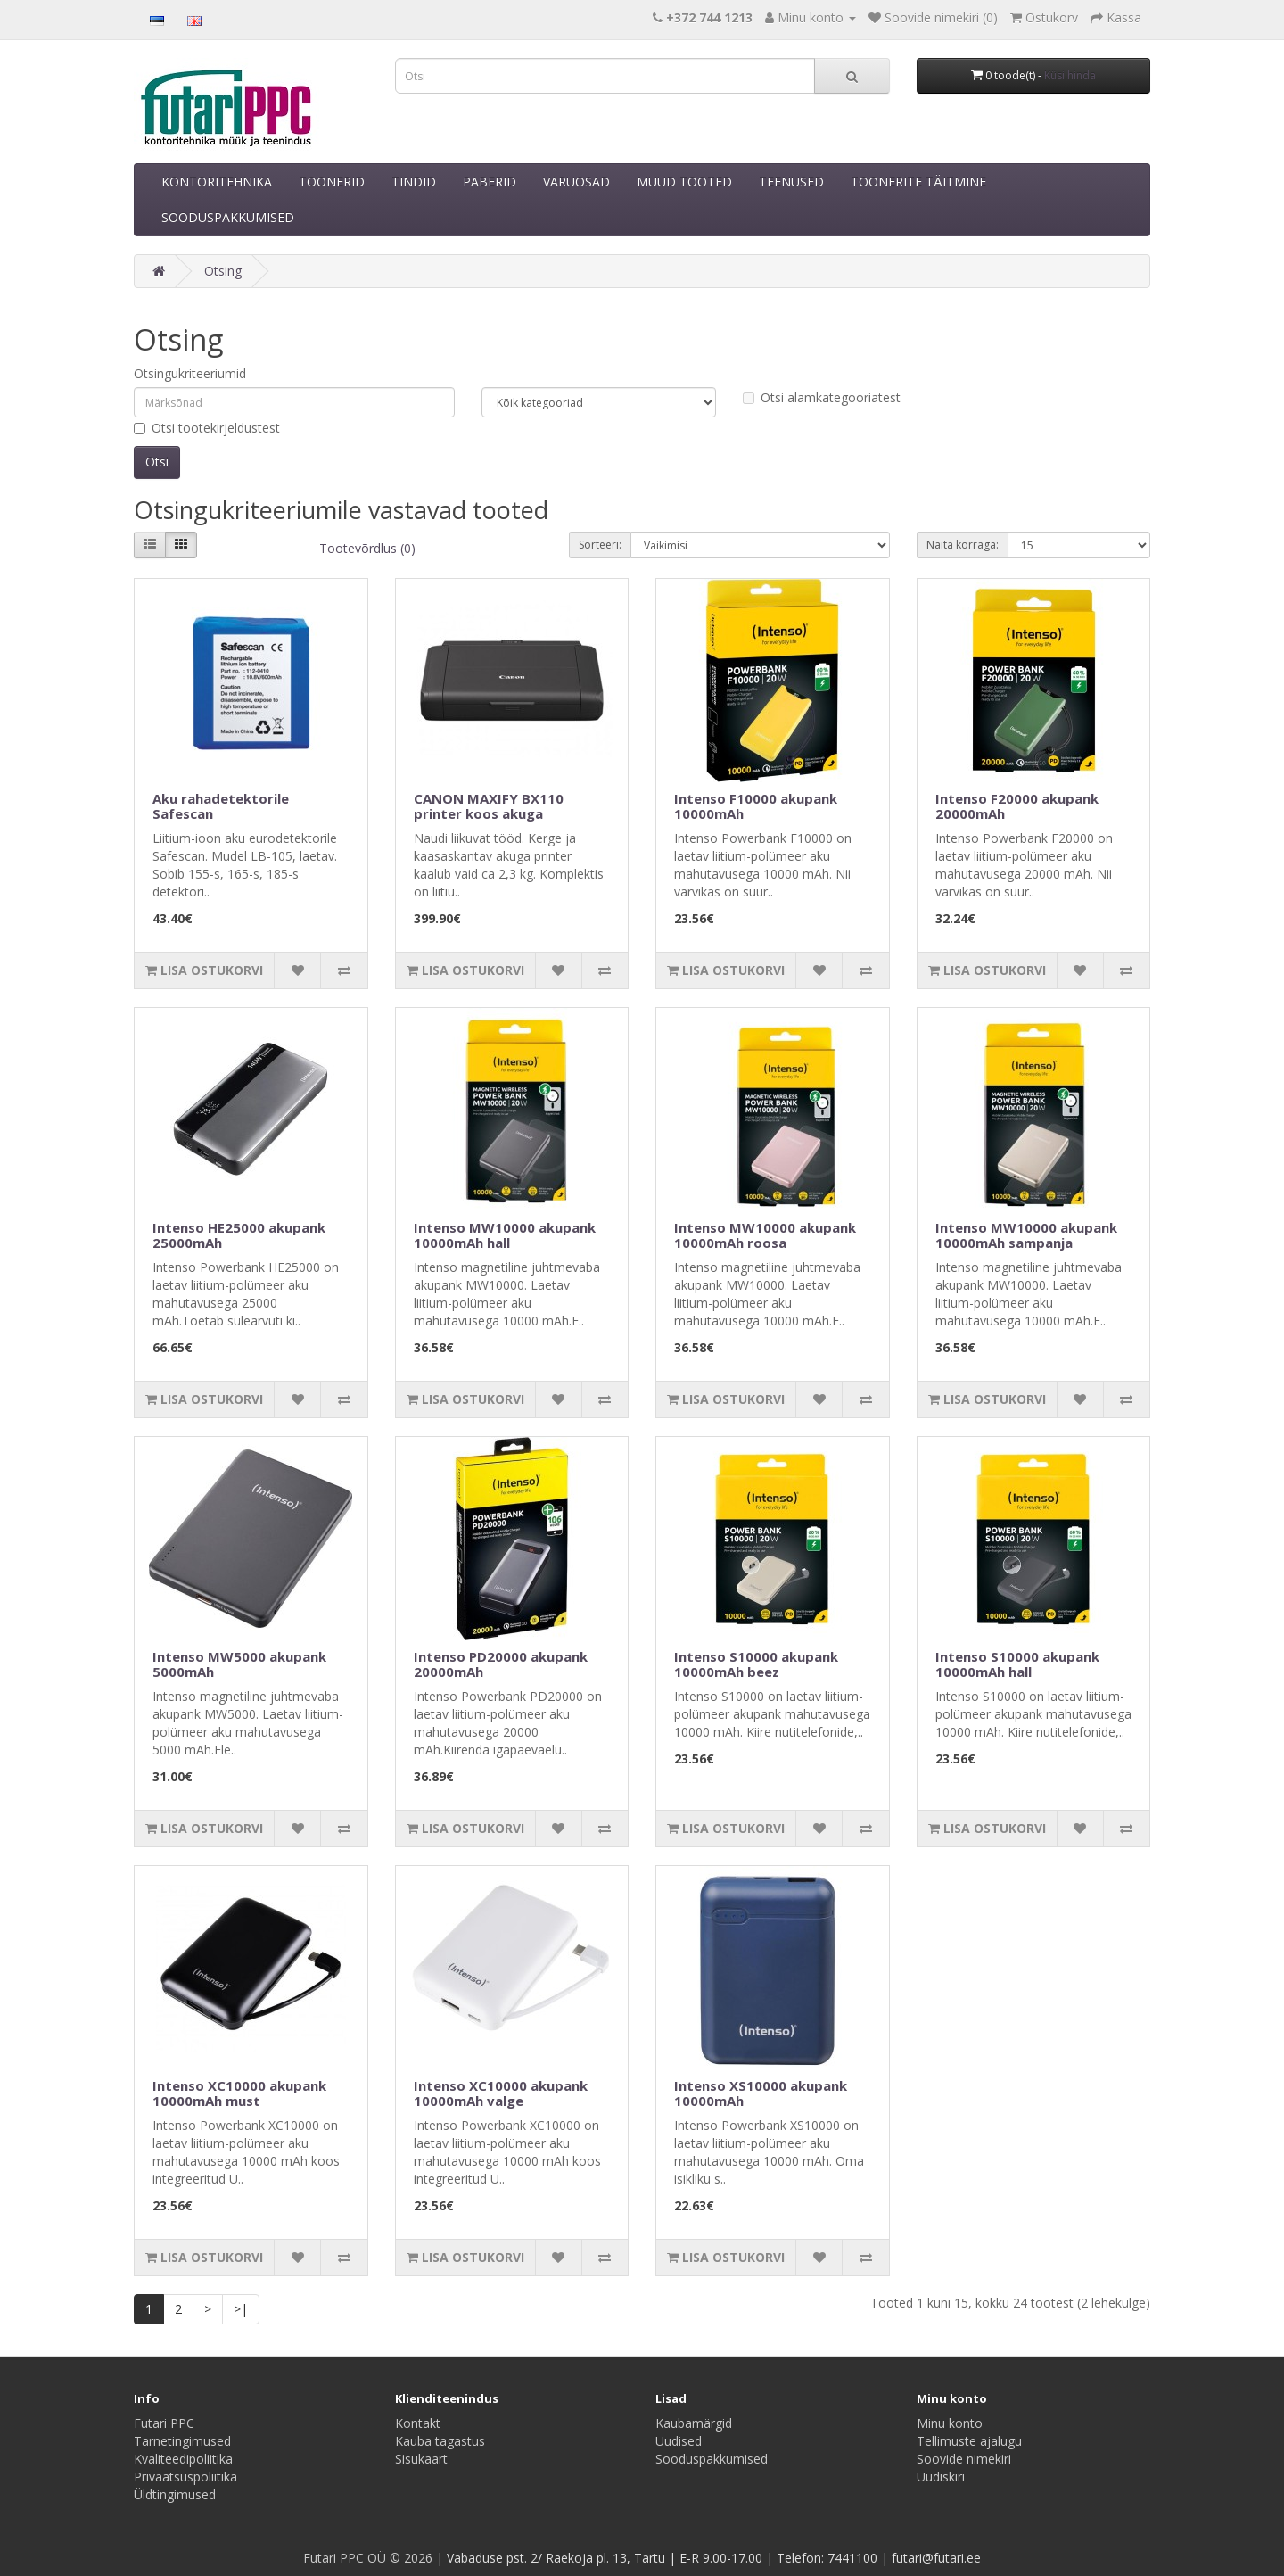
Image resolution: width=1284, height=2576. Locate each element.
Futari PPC (164, 2423)
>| (241, 2308)
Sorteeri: (600, 544)
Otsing (223, 270)
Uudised (678, 2440)
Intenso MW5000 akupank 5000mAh (239, 1663)
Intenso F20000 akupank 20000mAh (1017, 805)
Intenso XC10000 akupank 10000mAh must (239, 2093)
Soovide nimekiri (964, 2458)
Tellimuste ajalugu (969, 2440)
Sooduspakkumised (711, 2458)
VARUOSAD (576, 181)
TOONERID (332, 181)
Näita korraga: (962, 544)
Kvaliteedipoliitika (183, 2458)
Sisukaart (421, 2458)
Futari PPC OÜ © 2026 (369, 2557)
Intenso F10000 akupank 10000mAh (755, 805)
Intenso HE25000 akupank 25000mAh (238, 1234)
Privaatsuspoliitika (185, 2476)
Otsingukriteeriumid (190, 373)
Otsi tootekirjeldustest (207, 427)
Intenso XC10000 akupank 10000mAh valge (501, 2093)
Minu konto (950, 2423)
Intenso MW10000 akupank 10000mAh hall (505, 1234)
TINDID (413, 181)
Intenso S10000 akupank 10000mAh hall (1017, 1663)
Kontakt (417, 2423)
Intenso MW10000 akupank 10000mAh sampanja (1026, 1234)
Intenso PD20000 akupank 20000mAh (501, 1663)
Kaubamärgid (693, 2423)
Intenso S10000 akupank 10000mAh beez (756, 1663)
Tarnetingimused (182, 2440)
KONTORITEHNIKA (216, 181)
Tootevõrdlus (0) (367, 548)
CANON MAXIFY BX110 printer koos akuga (489, 805)
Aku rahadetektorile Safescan (220, 805)
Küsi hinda (1070, 75)
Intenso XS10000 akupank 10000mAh (760, 2093)
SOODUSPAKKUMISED (227, 217)
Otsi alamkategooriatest (822, 397)
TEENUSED (791, 181)
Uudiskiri (941, 2476)
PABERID (489, 181)
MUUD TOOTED (684, 181)
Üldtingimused (175, 2494)
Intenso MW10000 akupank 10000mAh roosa (765, 1234)
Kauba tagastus (440, 2440)
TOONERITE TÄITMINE (918, 181)
